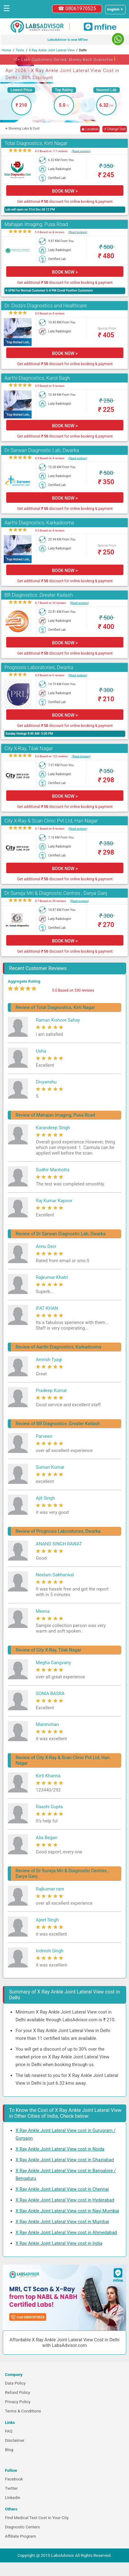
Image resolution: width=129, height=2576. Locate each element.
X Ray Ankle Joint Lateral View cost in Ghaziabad (65, 2160)
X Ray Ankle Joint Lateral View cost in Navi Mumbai (67, 2211)
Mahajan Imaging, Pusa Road (36, 224)
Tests (20, 50)
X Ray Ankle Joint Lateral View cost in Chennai (62, 2189)
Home (6, 50)
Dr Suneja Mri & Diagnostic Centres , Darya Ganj (55, 893)
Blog (9, 2449)
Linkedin (12, 2497)
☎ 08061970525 (77, 8)
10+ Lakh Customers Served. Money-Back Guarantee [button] (64, 58)
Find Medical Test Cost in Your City (37, 2517)
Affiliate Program (20, 2536)
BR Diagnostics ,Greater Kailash (38, 595)
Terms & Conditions (23, 2411)
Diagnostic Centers (22, 2527)
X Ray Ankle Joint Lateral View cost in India (59, 2243)
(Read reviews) (81, 151)
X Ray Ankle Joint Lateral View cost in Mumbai (62, 2221)
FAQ (8, 2431)
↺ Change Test (115, 129)
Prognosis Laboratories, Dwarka (38, 667)
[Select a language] (115, 9)
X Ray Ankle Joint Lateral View (52, 50)
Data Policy (15, 2383)
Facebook (14, 2479)
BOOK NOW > (65, 191)
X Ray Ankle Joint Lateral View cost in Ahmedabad (66, 2232)
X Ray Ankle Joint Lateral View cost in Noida (60, 2149)
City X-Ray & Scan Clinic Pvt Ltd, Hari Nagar (51, 821)
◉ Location (90, 129)
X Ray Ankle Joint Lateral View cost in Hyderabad (65, 2200)
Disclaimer (14, 2440)
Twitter (11, 2488)
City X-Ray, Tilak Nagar (28, 748)
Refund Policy (17, 2392)
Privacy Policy (17, 2401)
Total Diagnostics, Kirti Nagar (35, 143)
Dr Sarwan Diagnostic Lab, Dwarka (41, 450)
